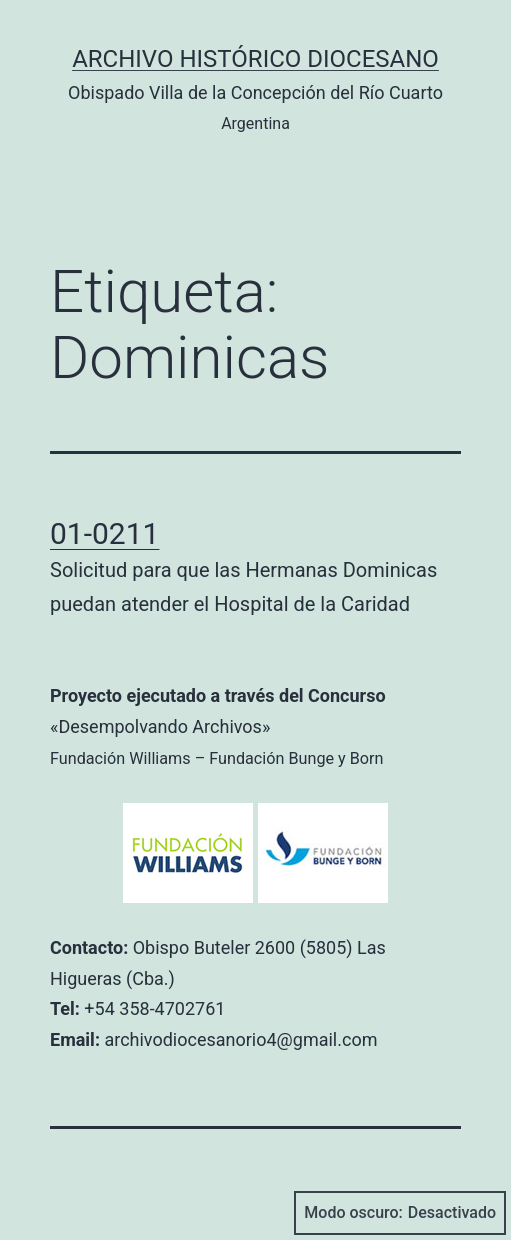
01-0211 (104, 533)
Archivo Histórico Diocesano (255, 59)
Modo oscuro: (400, 1213)
